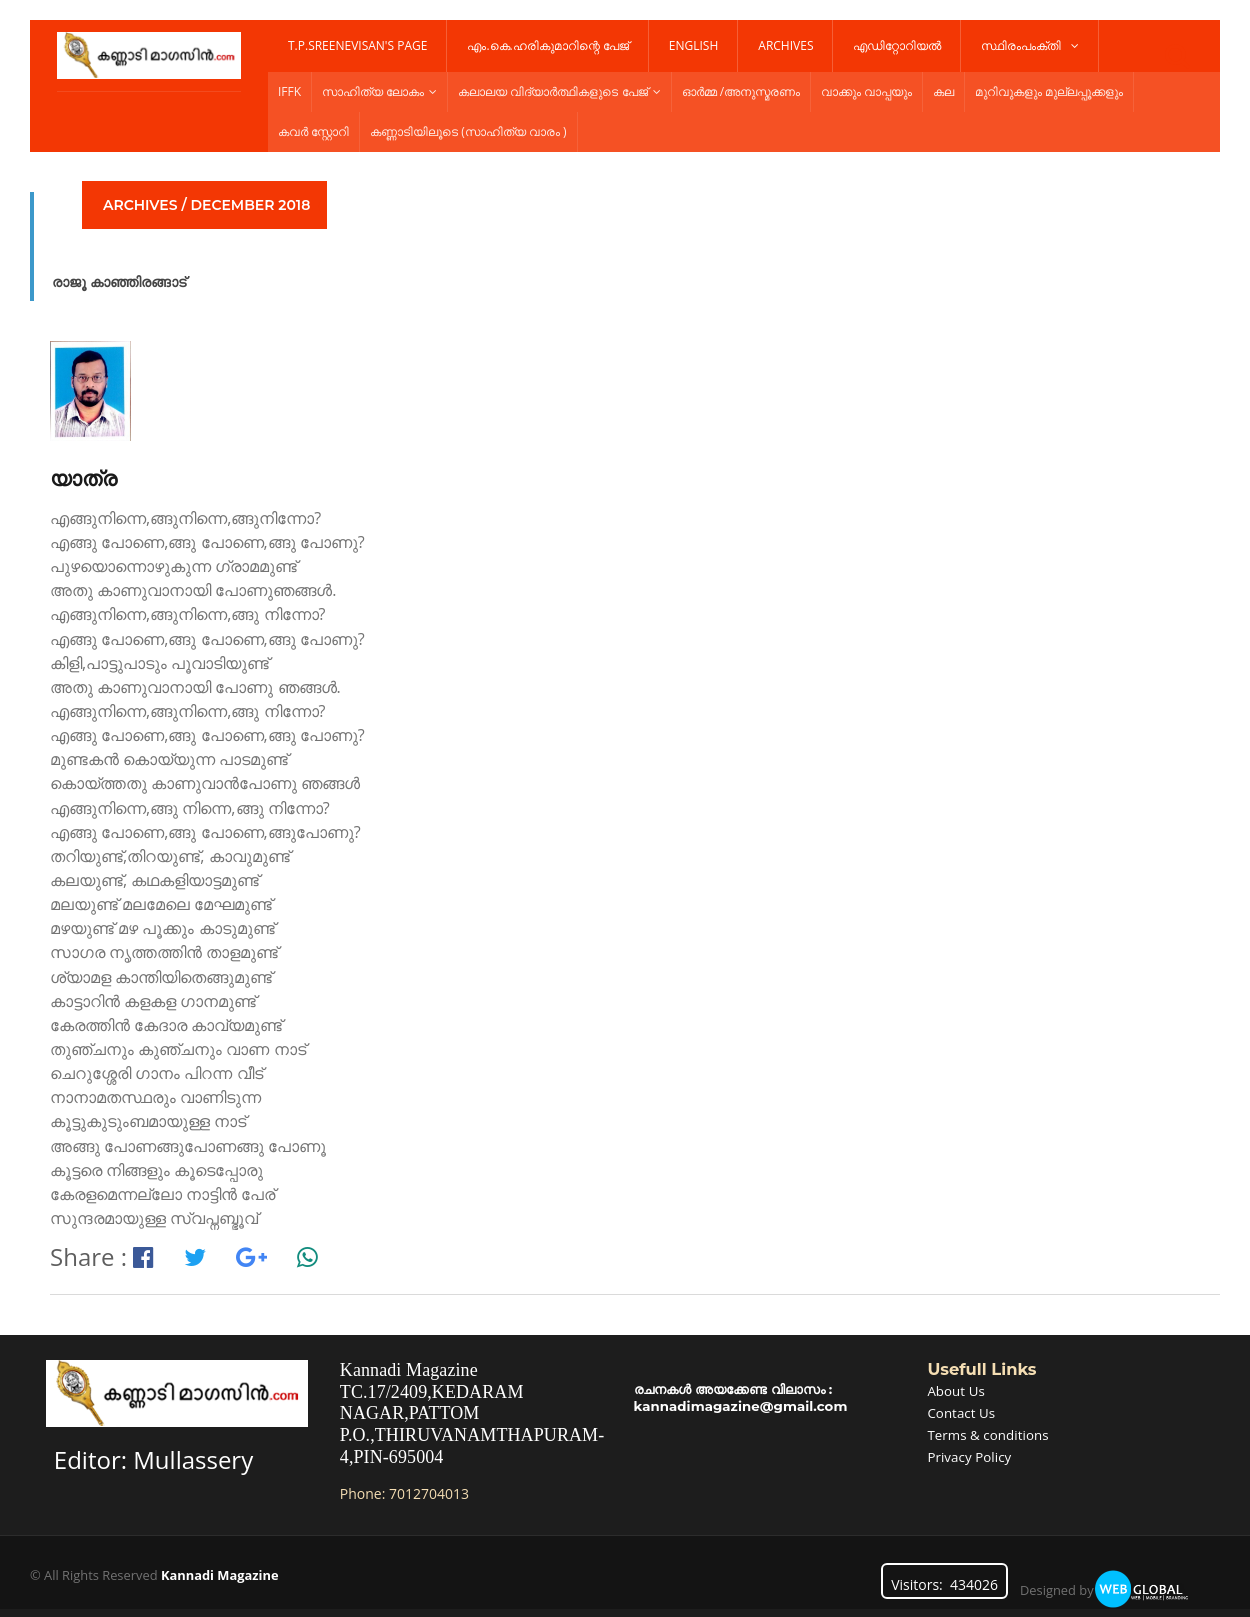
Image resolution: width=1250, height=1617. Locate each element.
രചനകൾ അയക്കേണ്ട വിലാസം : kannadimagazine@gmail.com (745, 1397)
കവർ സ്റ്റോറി (313, 131)
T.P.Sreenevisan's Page (357, 45)
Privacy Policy (970, 1453)
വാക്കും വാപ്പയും (866, 91)
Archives (785, 45)
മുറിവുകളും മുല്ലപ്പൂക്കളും (1049, 91)
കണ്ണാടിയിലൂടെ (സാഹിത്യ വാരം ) (468, 131)
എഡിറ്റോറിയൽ (897, 45)
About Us (957, 1390)
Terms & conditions (990, 1432)
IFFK (289, 91)
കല (943, 91)
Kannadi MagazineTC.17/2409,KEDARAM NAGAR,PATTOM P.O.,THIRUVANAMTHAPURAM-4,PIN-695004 (471, 1413)
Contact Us (962, 1411)
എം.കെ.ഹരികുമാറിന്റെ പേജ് (547, 45)
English (693, 45)
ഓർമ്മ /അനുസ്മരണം (741, 91)
